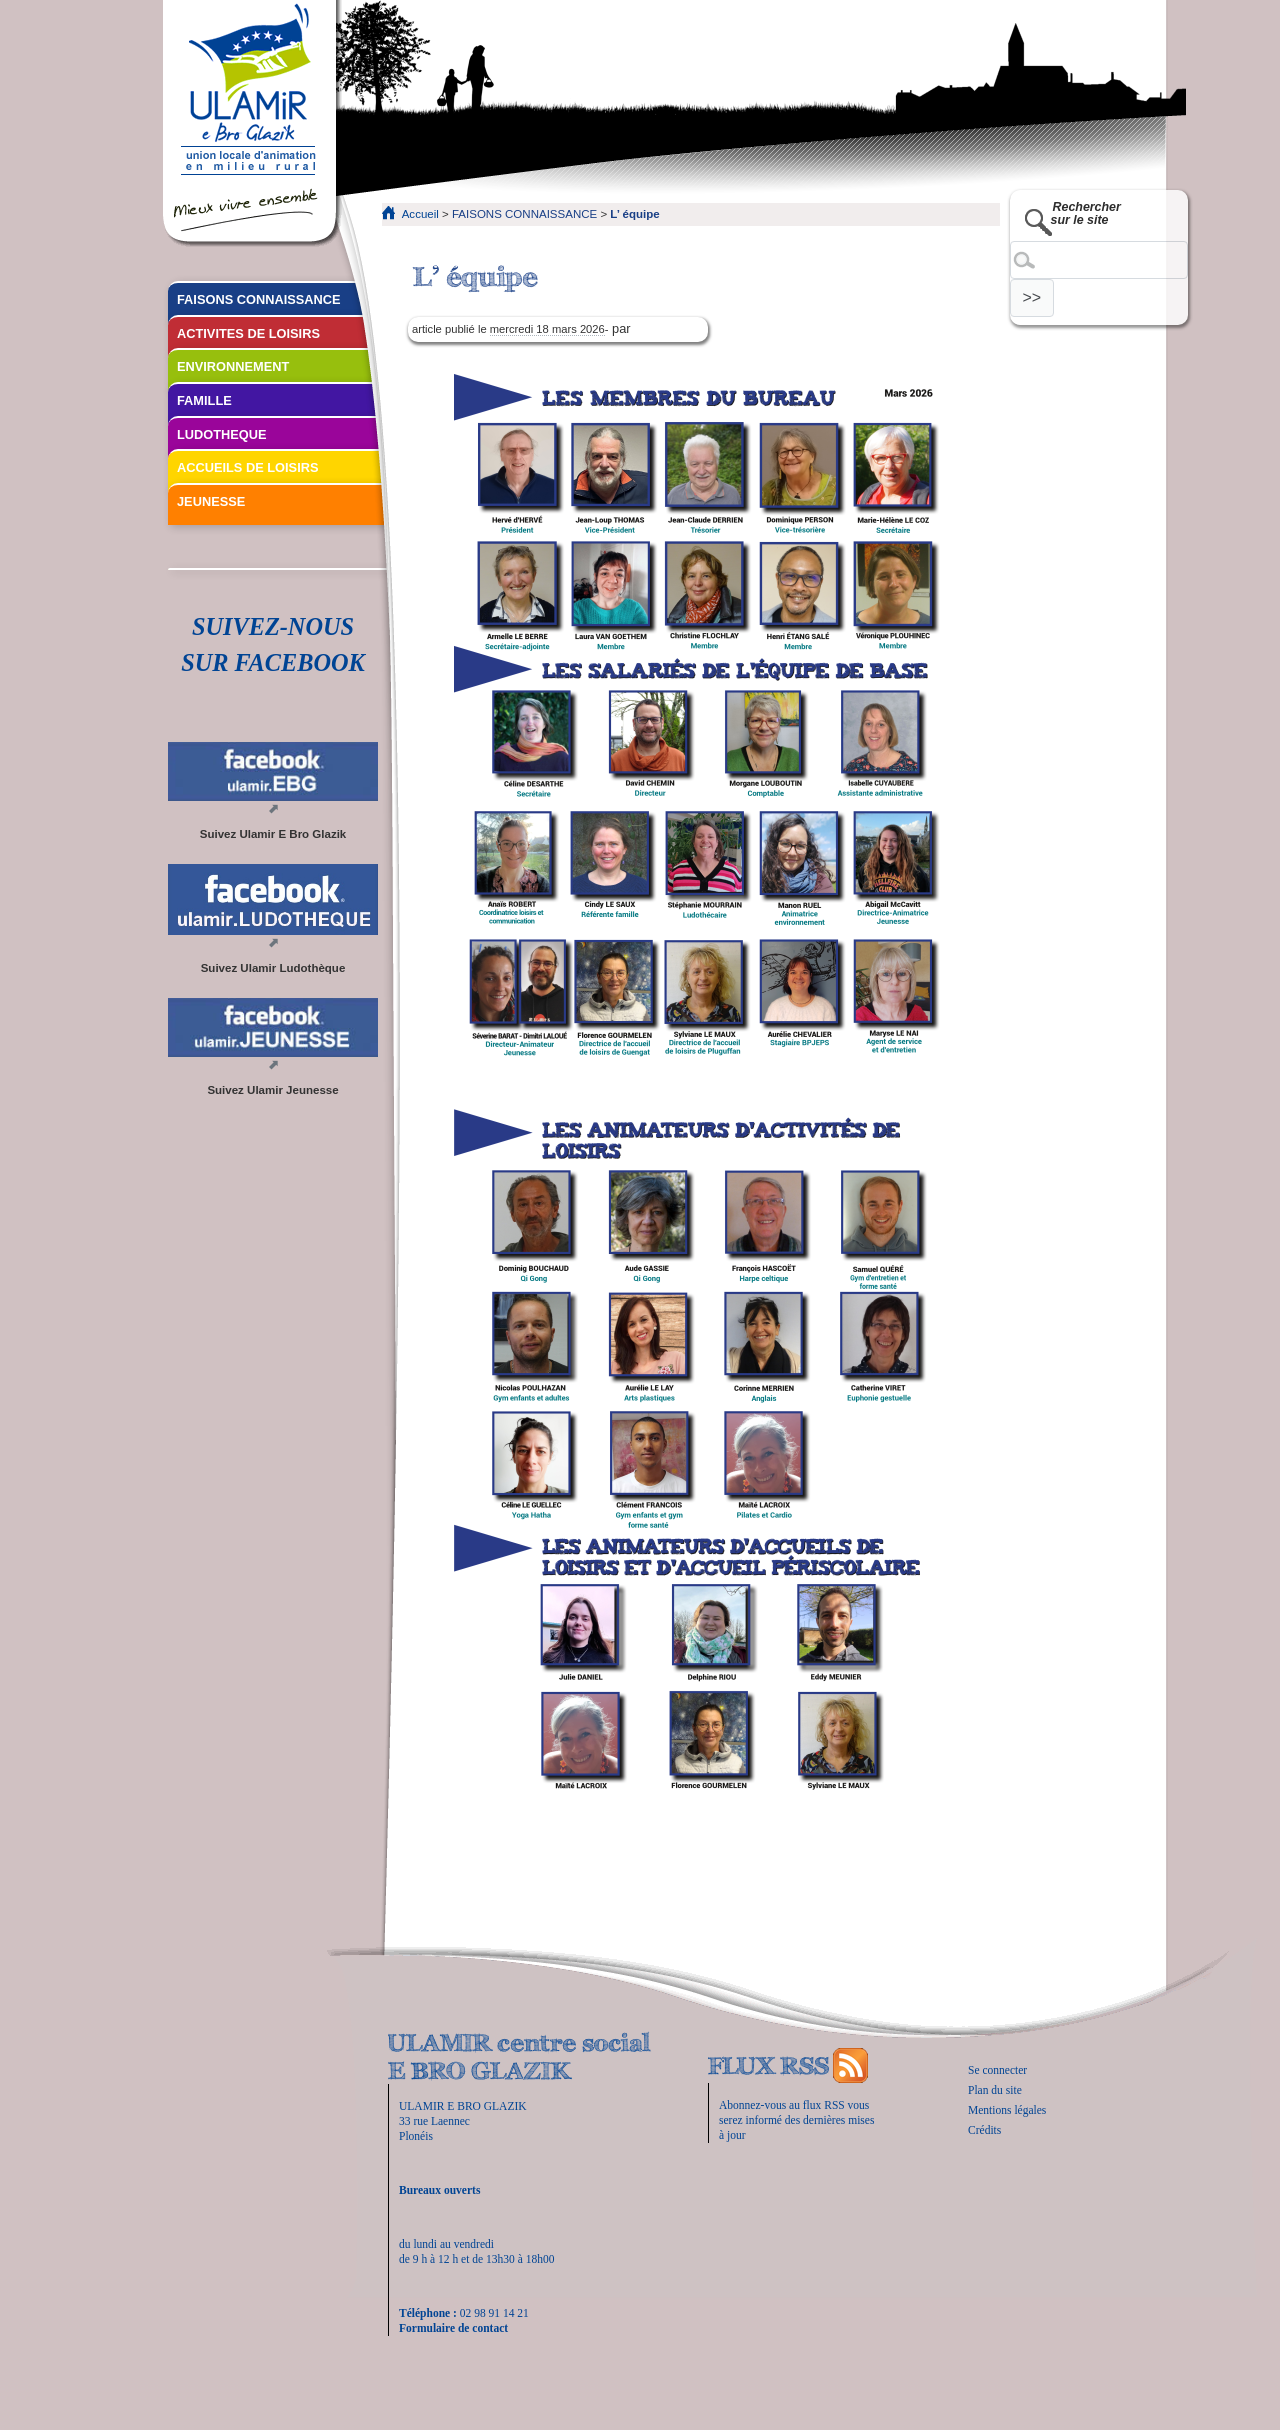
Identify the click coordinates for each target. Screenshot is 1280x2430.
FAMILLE (204, 400)
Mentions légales (1007, 2110)
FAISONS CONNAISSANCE (524, 214)
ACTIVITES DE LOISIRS (248, 333)
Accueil (420, 214)
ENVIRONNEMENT (233, 366)
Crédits (984, 2130)
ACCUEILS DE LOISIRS (248, 467)
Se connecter (997, 2070)
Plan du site (995, 2090)
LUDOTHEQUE (222, 434)
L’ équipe (634, 214)
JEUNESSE (211, 501)
